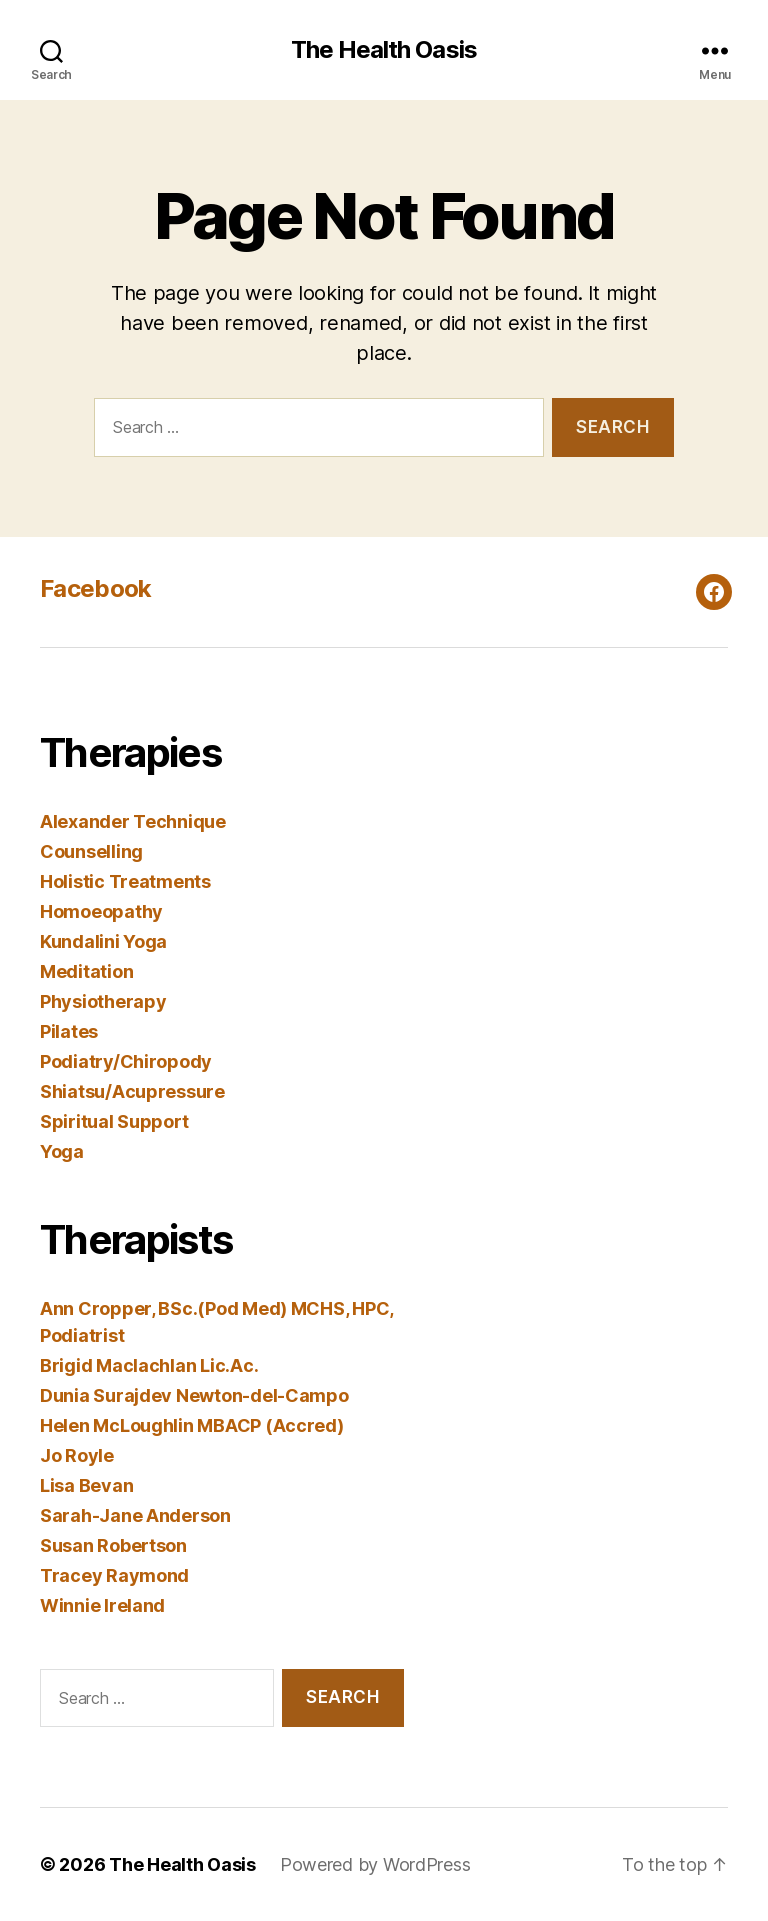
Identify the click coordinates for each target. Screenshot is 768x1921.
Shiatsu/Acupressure (132, 1091)
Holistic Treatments (125, 881)
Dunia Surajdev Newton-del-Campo (194, 1395)
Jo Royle (77, 1455)
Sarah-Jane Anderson (135, 1515)
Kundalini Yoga (103, 941)
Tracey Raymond (114, 1575)
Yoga (62, 1151)
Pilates (69, 1031)
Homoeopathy (101, 911)
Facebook (96, 588)
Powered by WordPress (375, 1864)
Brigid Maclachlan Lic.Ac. (149, 1365)
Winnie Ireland (102, 1605)
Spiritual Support (114, 1121)
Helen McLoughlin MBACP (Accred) (192, 1425)
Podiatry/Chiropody (126, 1061)
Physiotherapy (103, 1001)
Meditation (86, 971)
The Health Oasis (383, 50)
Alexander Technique (133, 821)
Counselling (91, 851)
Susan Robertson (113, 1545)
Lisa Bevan (86, 1485)
